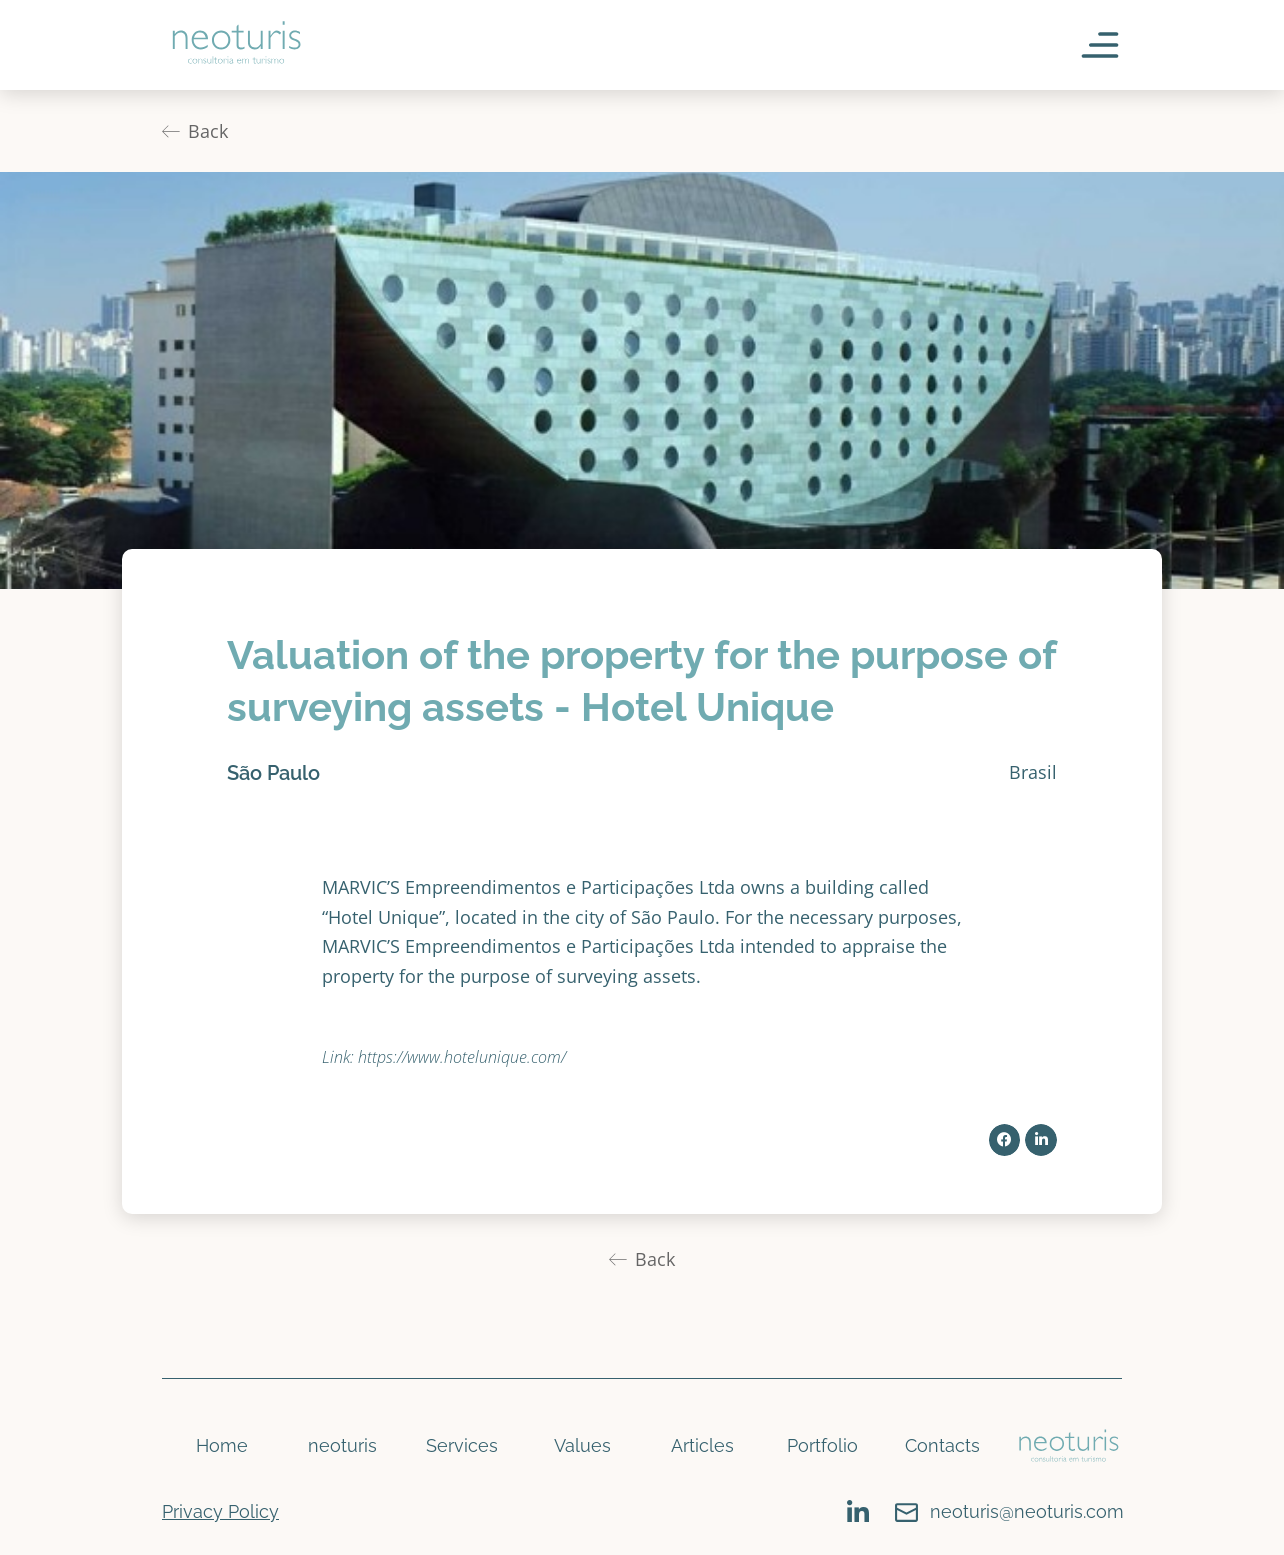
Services (462, 1445)
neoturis (342, 1445)
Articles (702, 1445)
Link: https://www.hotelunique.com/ (444, 1057)
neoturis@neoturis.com (1027, 1511)
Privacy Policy (220, 1511)
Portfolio (822, 1445)
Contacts (942, 1445)
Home (222, 1445)
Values (582, 1445)
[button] (1005, 1140)
